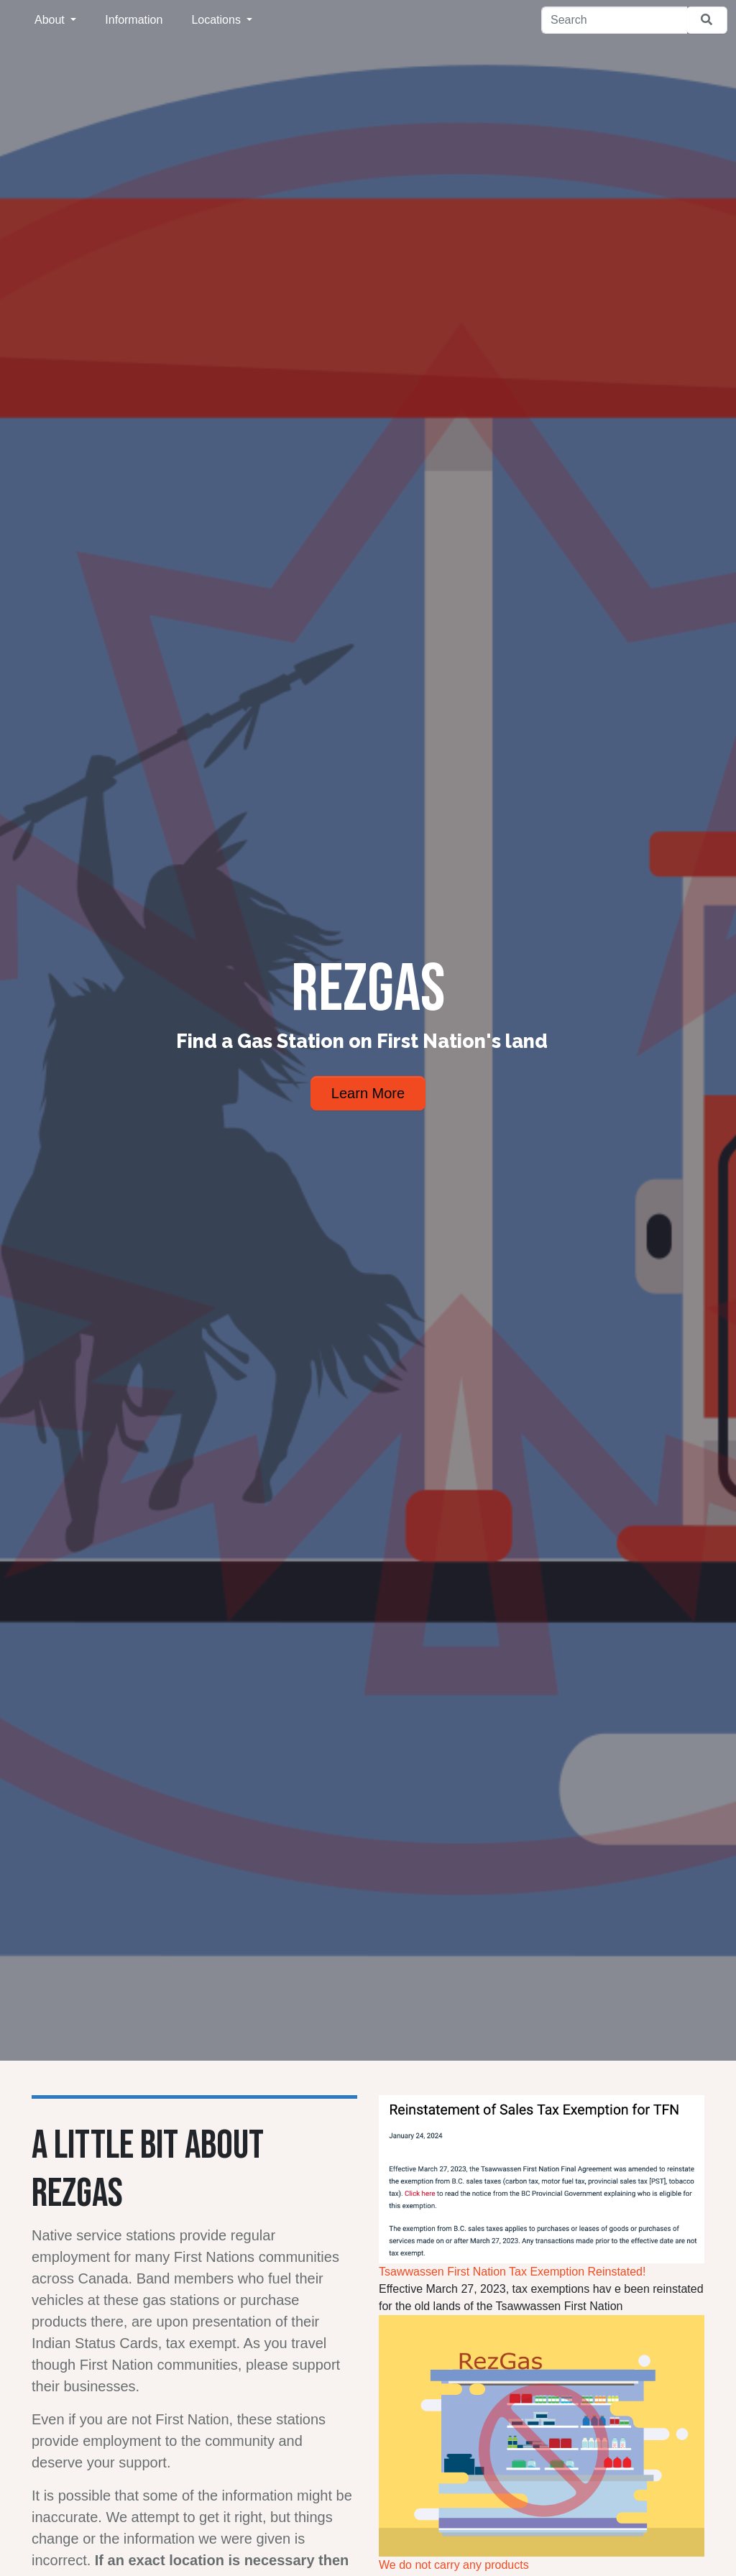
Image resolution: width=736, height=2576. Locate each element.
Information (133, 20)
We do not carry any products (454, 2565)
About (51, 20)
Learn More (368, 1093)
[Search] (614, 20)
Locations (217, 20)
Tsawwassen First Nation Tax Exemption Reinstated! (512, 2272)
